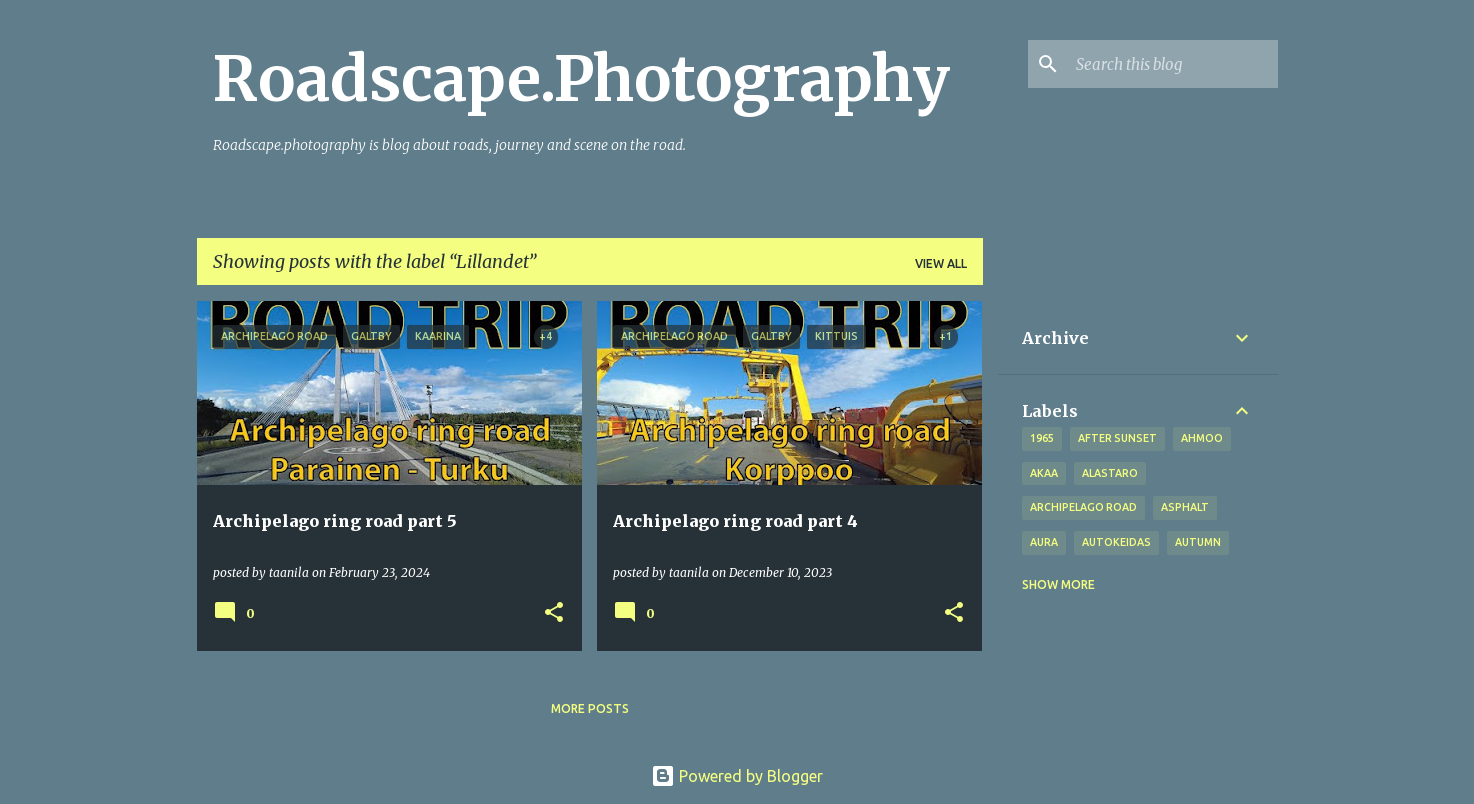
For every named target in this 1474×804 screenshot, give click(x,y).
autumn (1198, 542)
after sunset (1117, 438)
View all (941, 263)
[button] (554, 613)
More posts (590, 708)
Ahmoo (1202, 438)
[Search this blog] (1173, 64)
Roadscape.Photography (581, 79)
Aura (1044, 542)
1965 (1042, 438)
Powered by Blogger (737, 776)
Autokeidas (1116, 542)
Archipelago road (1083, 507)
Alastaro (1110, 473)
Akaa (1044, 473)
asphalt (1185, 507)
